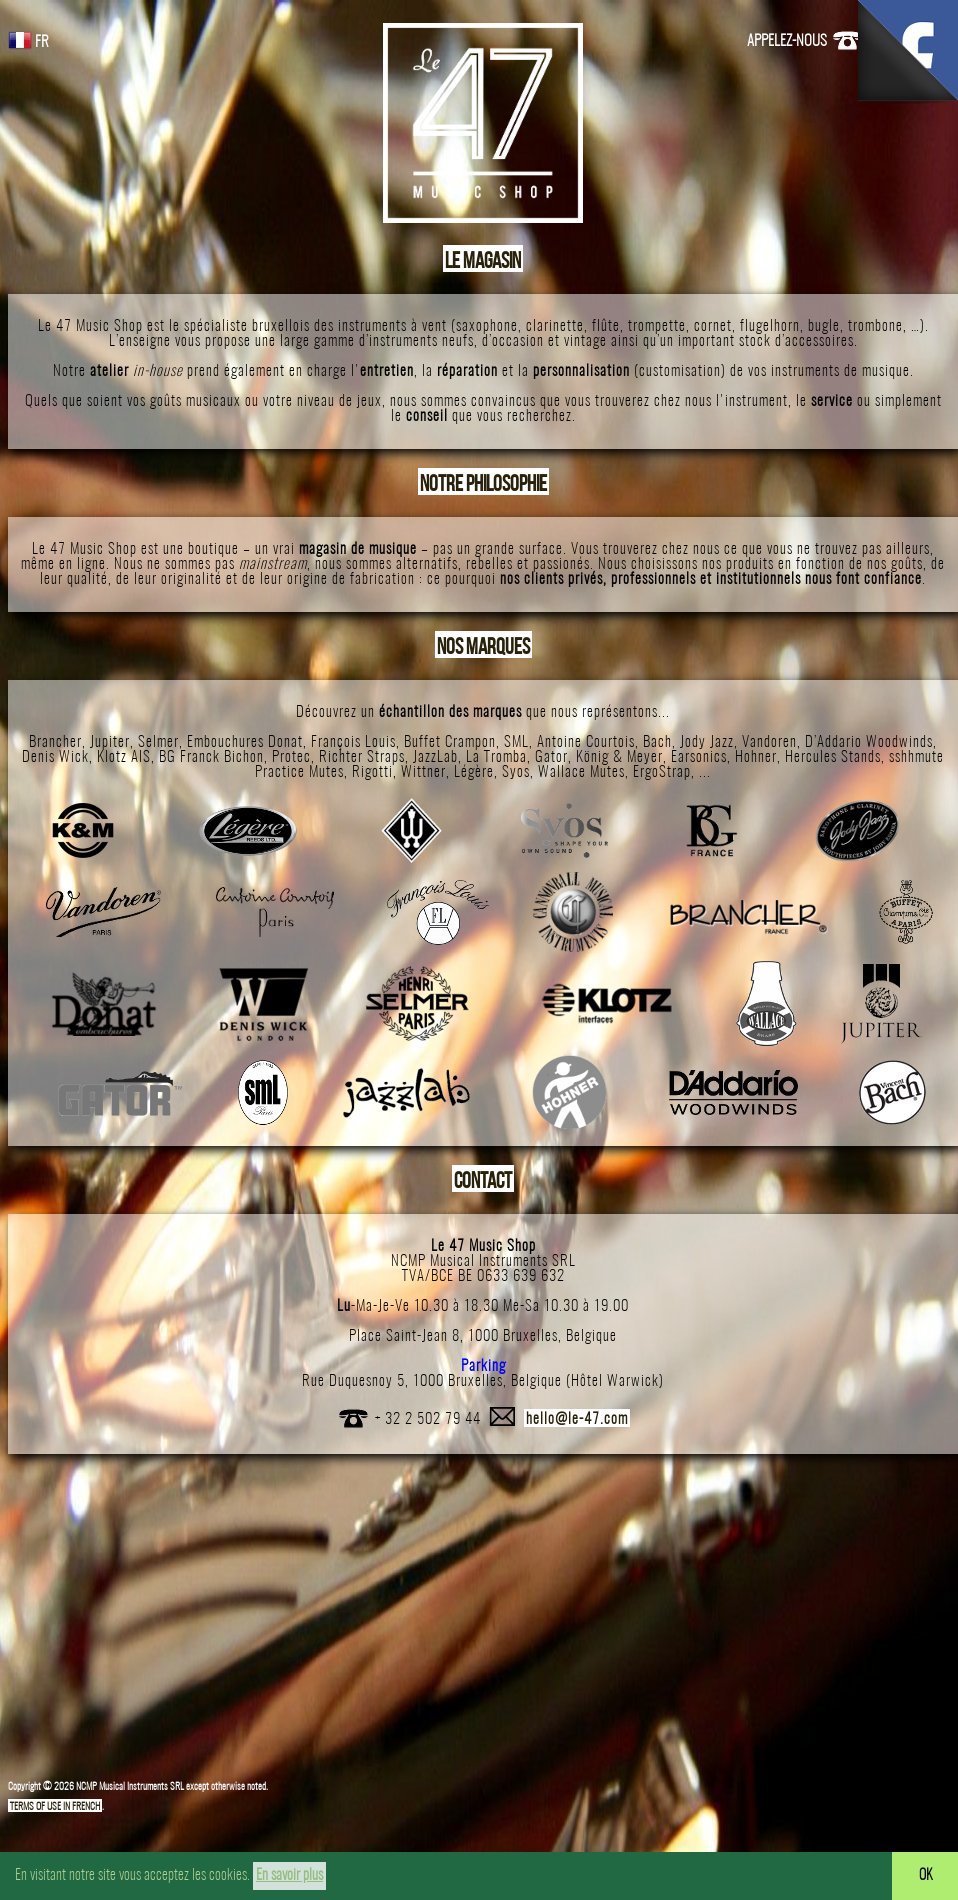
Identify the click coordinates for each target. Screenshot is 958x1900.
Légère (474, 772)
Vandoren (769, 742)
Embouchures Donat (245, 742)
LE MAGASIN (483, 260)
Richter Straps (362, 757)
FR (28, 42)
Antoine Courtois (586, 742)
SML (516, 742)
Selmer (158, 742)
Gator (551, 757)
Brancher (55, 742)
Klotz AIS (124, 757)
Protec (291, 757)
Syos (516, 772)
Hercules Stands (833, 757)
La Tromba (496, 757)
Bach (657, 742)
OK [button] (925, 1876)
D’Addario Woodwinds (869, 742)
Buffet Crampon (450, 742)
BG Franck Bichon (211, 757)
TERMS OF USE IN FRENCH (55, 1807)
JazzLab (435, 757)
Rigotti (372, 772)
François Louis (353, 742)
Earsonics (699, 757)
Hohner (756, 757)
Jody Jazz (707, 742)
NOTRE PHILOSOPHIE (483, 483)
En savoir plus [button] (289, 1875)
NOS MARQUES (483, 646)
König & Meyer (619, 757)
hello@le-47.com (577, 1419)
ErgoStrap (662, 772)
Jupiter (110, 742)
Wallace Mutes (581, 772)
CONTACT (483, 1180)
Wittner (423, 772)
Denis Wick (55, 757)
